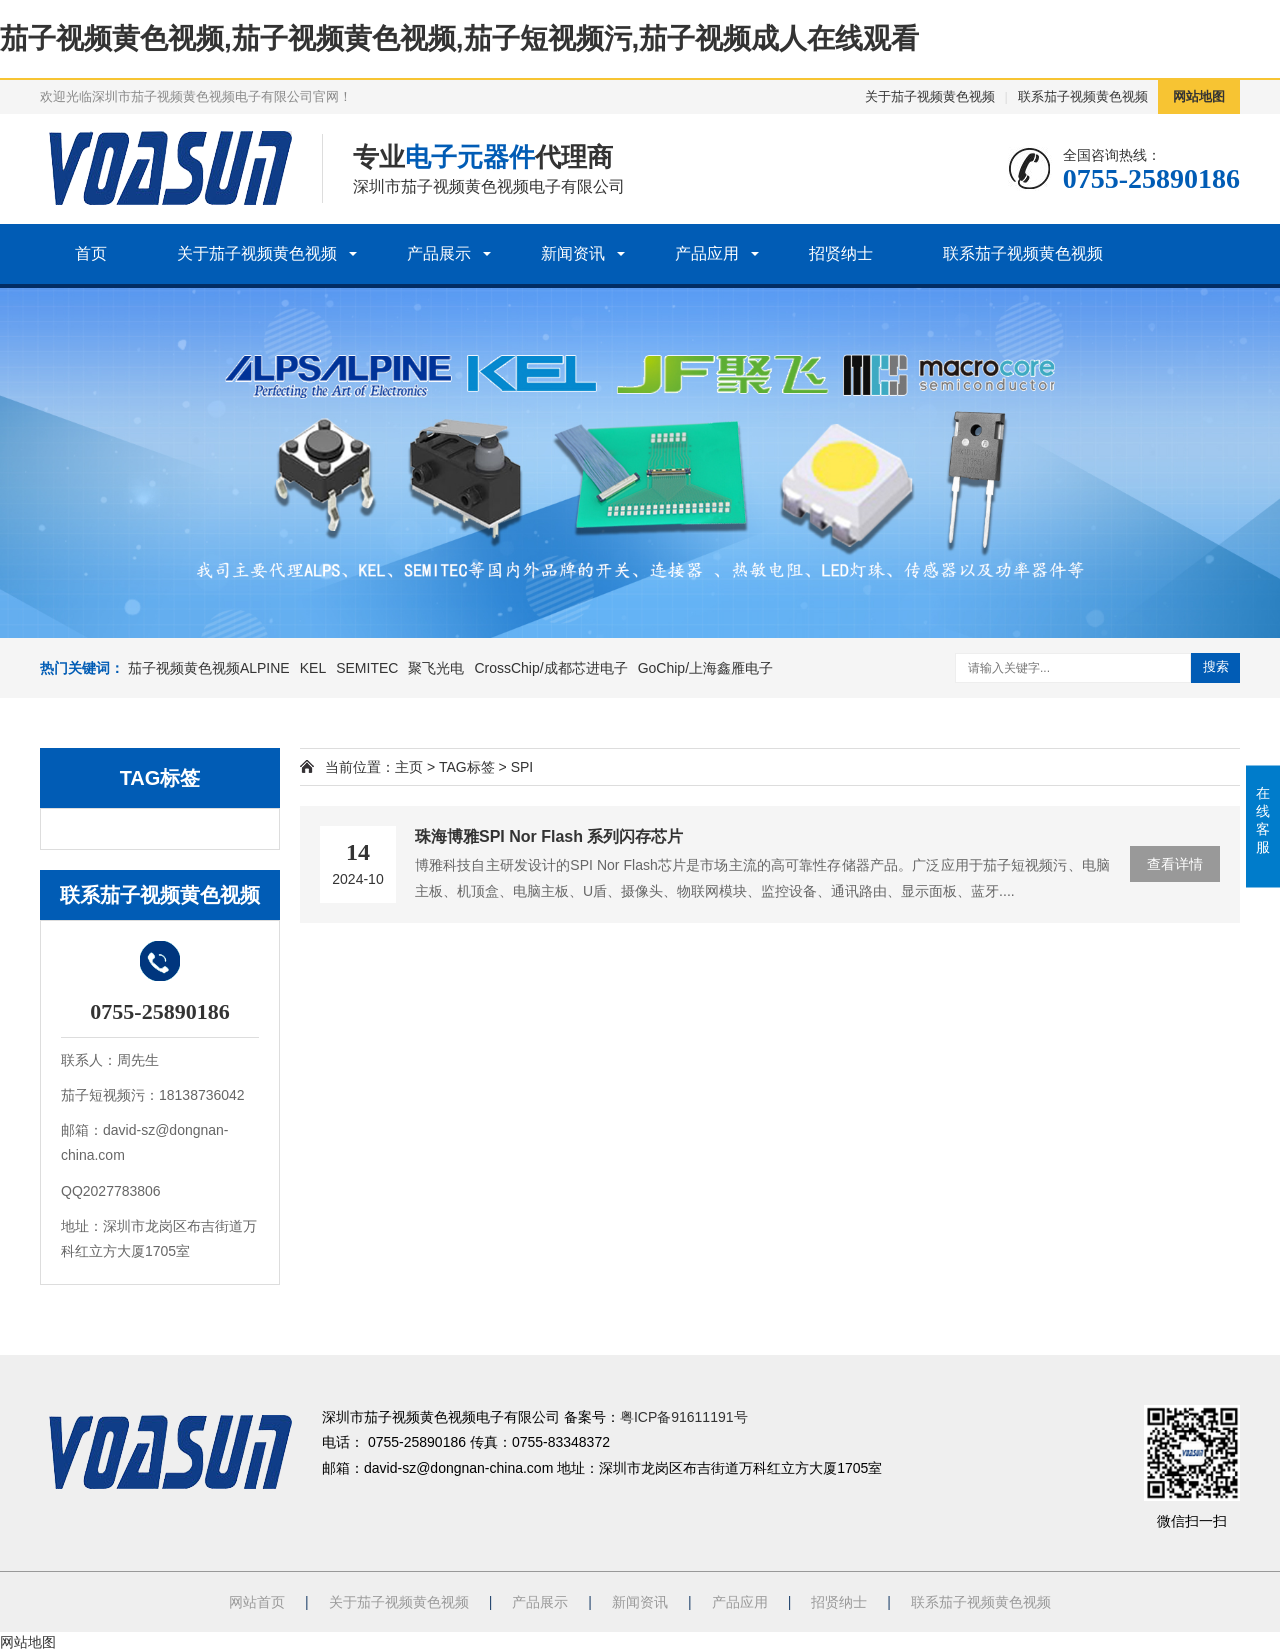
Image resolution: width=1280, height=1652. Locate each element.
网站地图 (1199, 96)
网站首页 (257, 1602)
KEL (313, 668)
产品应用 (707, 253)
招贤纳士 (841, 253)
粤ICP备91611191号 (684, 1417)
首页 (91, 253)
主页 (409, 767)
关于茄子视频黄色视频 (930, 96)
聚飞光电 (436, 668)
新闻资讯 (573, 253)
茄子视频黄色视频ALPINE (209, 668)
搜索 (1216, 666)
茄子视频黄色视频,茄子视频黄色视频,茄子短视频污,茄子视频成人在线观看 (459, 38)
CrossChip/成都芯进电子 (550, 668)
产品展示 (439, 253)
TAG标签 (467, 767)
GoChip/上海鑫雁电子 (705, 668)
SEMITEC (367, 668)
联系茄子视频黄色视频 (1083, 96)
